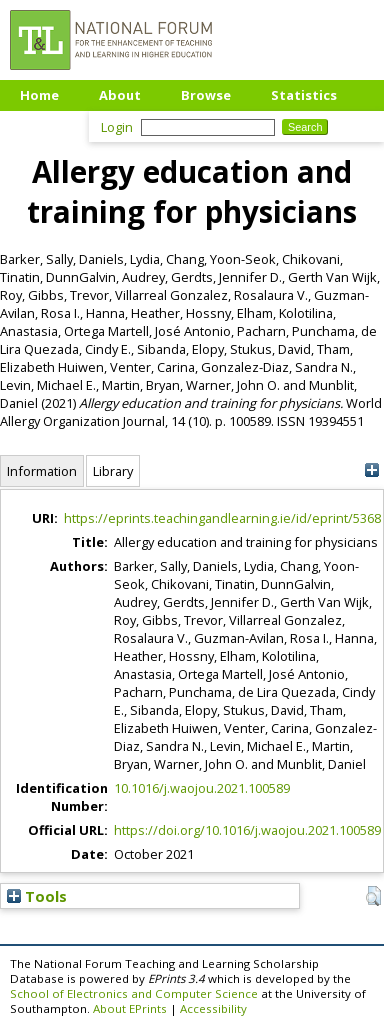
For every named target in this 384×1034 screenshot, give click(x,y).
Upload (44, 125)
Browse (206, 95)
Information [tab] (42, 471)
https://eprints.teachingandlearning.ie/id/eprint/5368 (222, 518)
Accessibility (213, 1008)
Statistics (304, 95)
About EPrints (130, 1008)
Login (117, 127)
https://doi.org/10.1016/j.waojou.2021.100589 (247, 830)
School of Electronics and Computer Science (134, 993)
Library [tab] (113, 471)
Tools (37, 896)
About (120, 95)
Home (39, 95)
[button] (373, 896)
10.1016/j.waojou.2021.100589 (202, 788)
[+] (371, 470)
